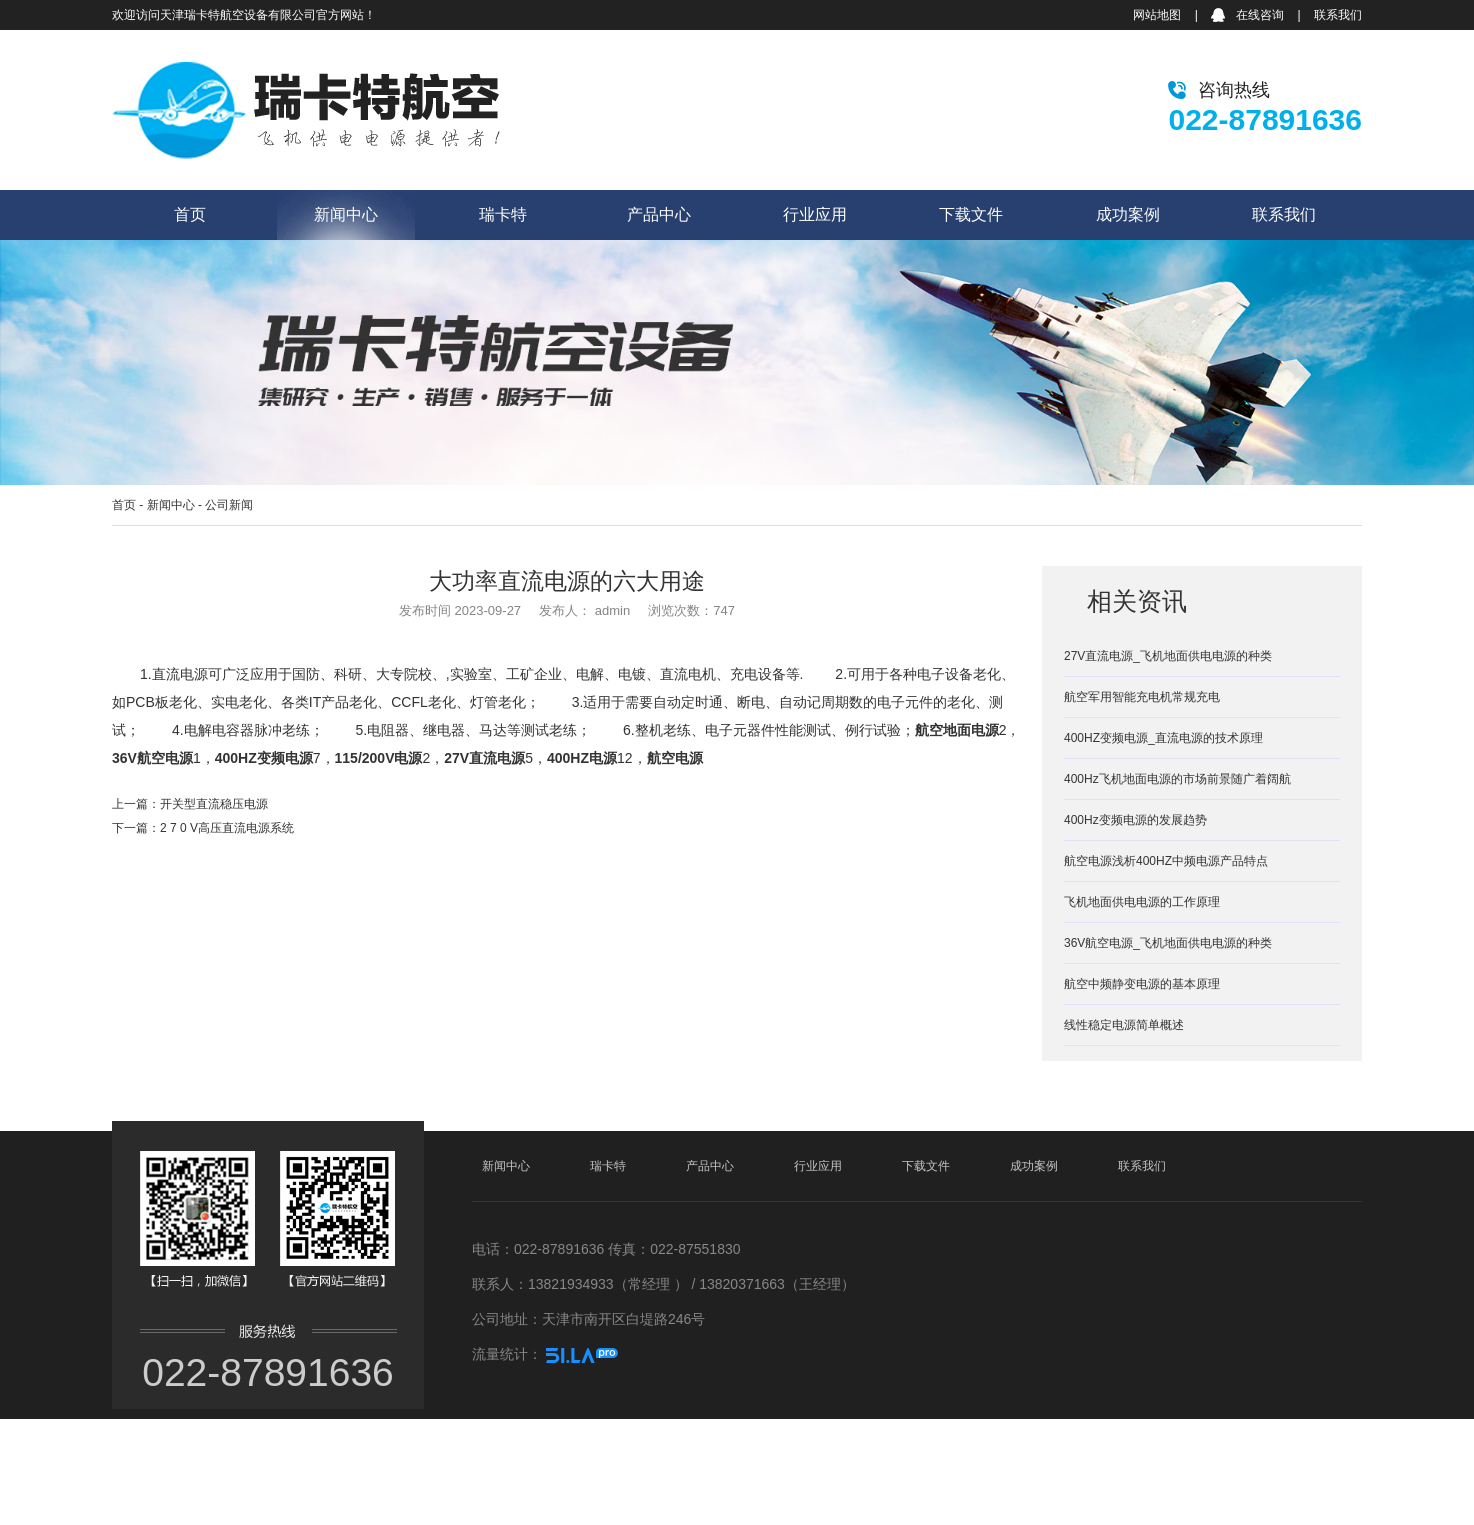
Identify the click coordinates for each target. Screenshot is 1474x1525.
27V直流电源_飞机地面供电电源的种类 (1168, 656)
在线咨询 (1260, 15)
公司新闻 (229, 505)
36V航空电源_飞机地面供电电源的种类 (1168, 943)
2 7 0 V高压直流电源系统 (227, 828)
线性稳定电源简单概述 (1124, 1025)
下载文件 (971, 214)
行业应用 (815, 214)
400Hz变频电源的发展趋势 (1135, 820)
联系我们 (1338, 15)
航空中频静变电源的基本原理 (1142, 984)
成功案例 (1128, 214)
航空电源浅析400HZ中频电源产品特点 (1166, 861)
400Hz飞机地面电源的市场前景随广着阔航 (1177, 779)
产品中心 (659, 214)
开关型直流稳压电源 (214, 804)
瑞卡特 (503, 214)
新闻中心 (346, 214)
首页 (190, 214)
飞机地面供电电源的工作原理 (1142, 902)
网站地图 (1157, 15)
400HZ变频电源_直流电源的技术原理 (1163, 738)
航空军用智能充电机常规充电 (1142, 697)
